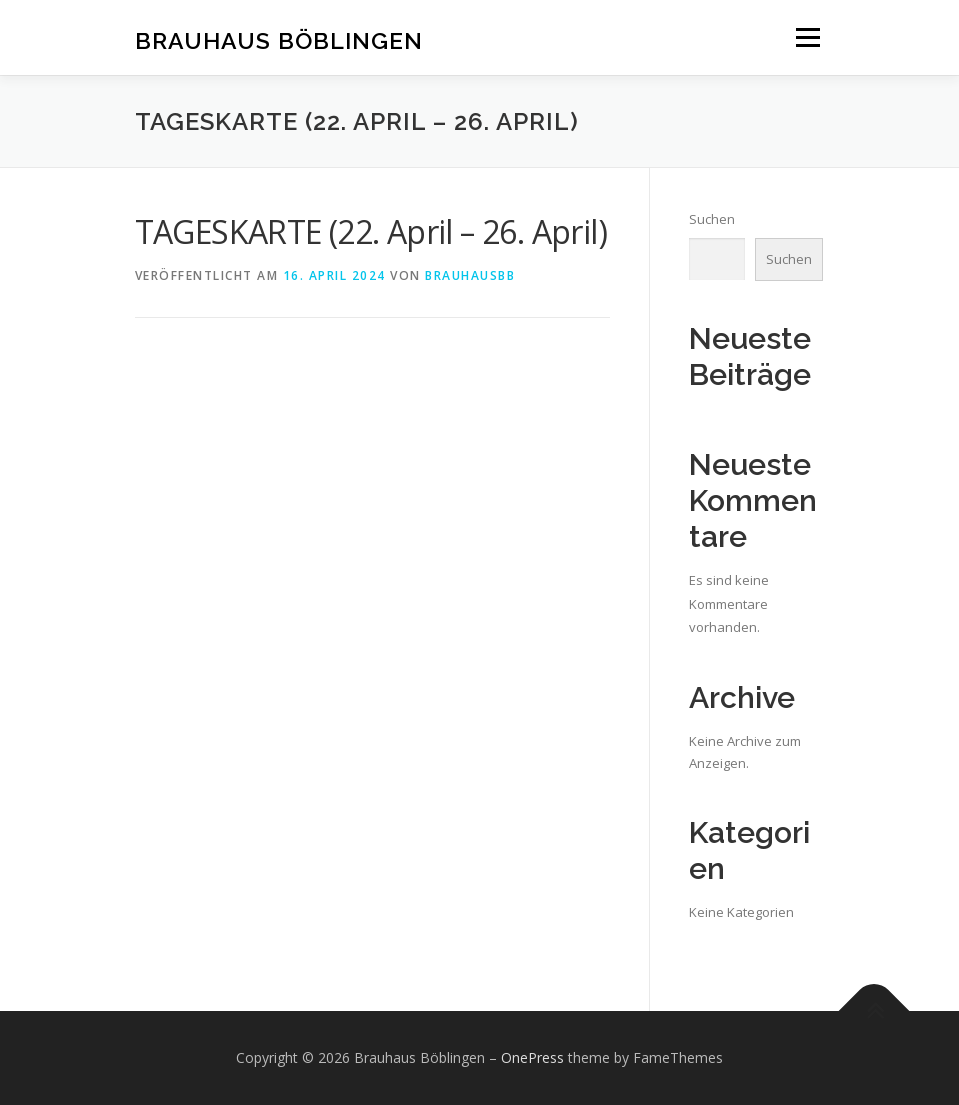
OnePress (532, 1057)
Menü (807, 37)
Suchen (712, 219)
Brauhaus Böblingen (279, 39)
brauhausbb (470, 275)
